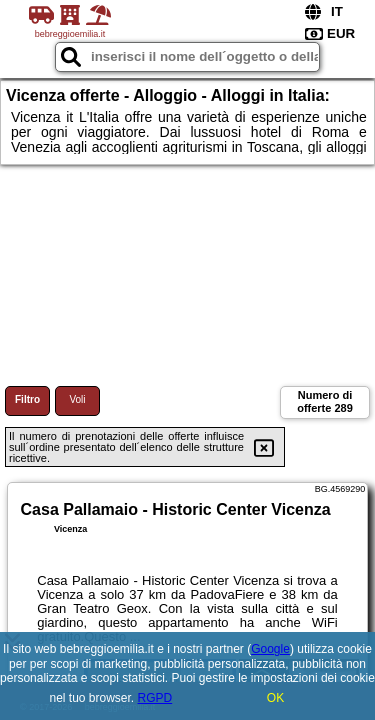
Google (270, 649)
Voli (77, 399)
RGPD (155, 698)
